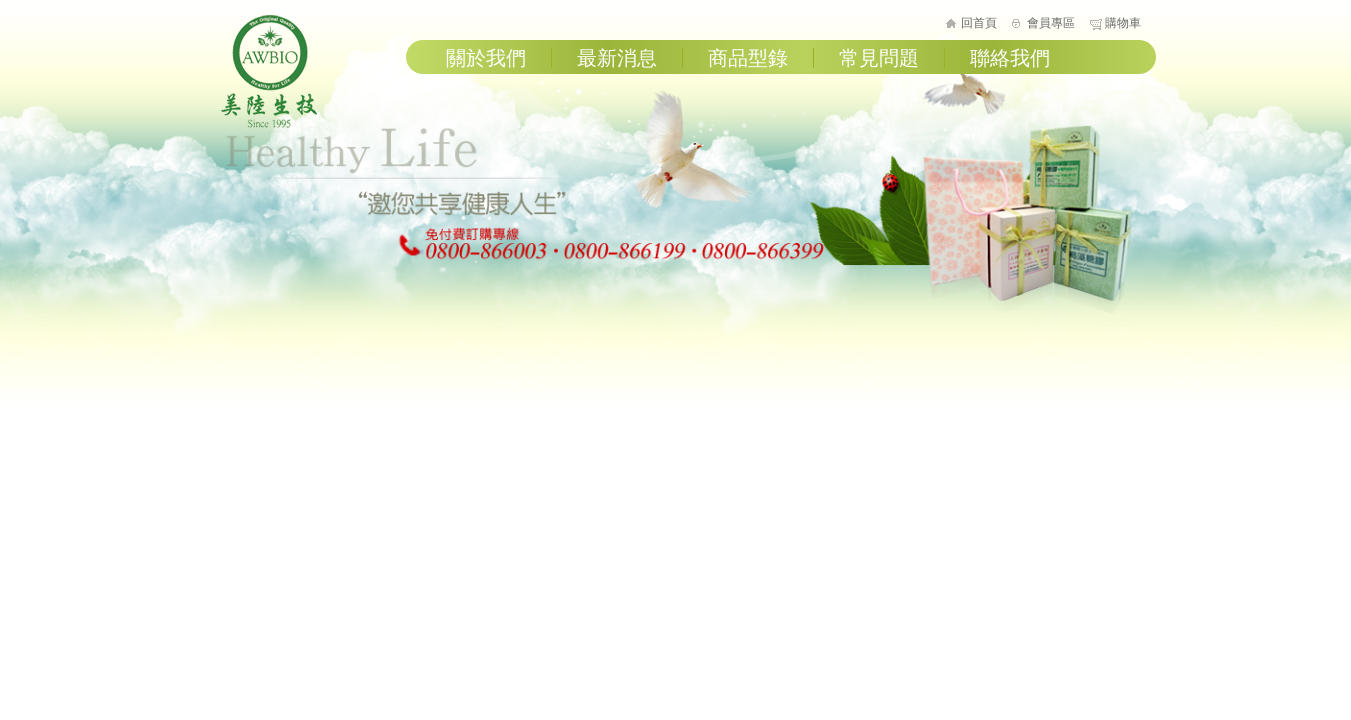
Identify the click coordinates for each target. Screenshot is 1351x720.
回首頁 (979, 23)
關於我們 (486, 58)
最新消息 (617, 58)
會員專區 (1051, 23)
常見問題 (879, 58)
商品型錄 (748, 58)
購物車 (1123, 23)
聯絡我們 (1010, 58)
